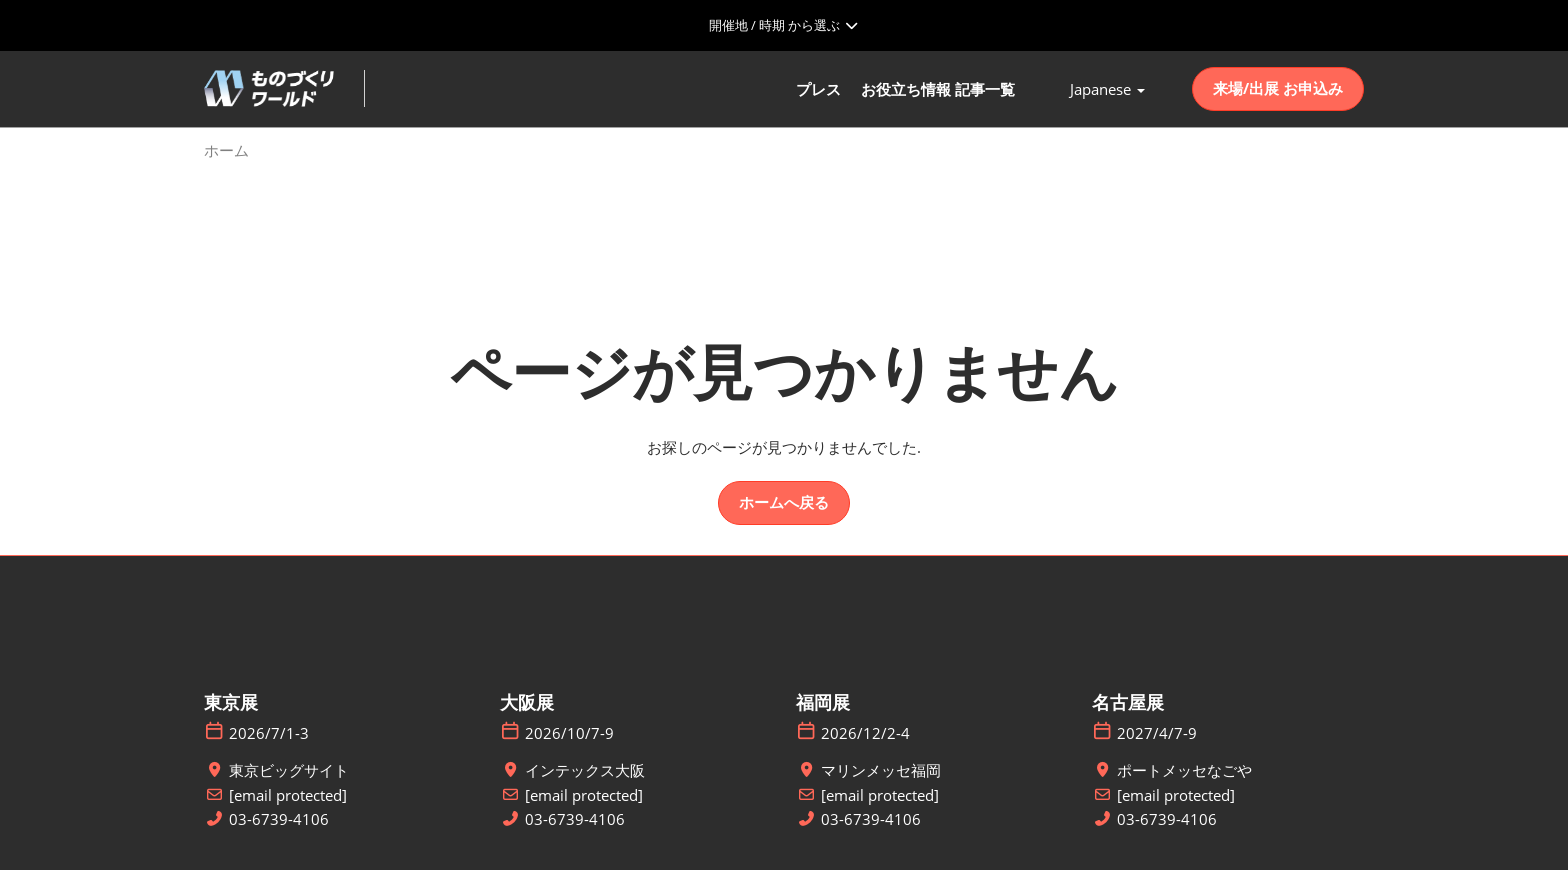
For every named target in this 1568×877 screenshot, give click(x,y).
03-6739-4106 (279, 826)
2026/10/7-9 (569, 740)
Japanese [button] (1107, 93)
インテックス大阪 (585, 777)
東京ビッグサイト (289, 777)
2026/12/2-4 (865, 740)
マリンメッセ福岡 (881, 777)
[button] (1278, 93)
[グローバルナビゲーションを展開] (784, 25)
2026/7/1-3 (269, 740)
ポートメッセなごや (1184, 777)
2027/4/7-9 (1157, 740)
